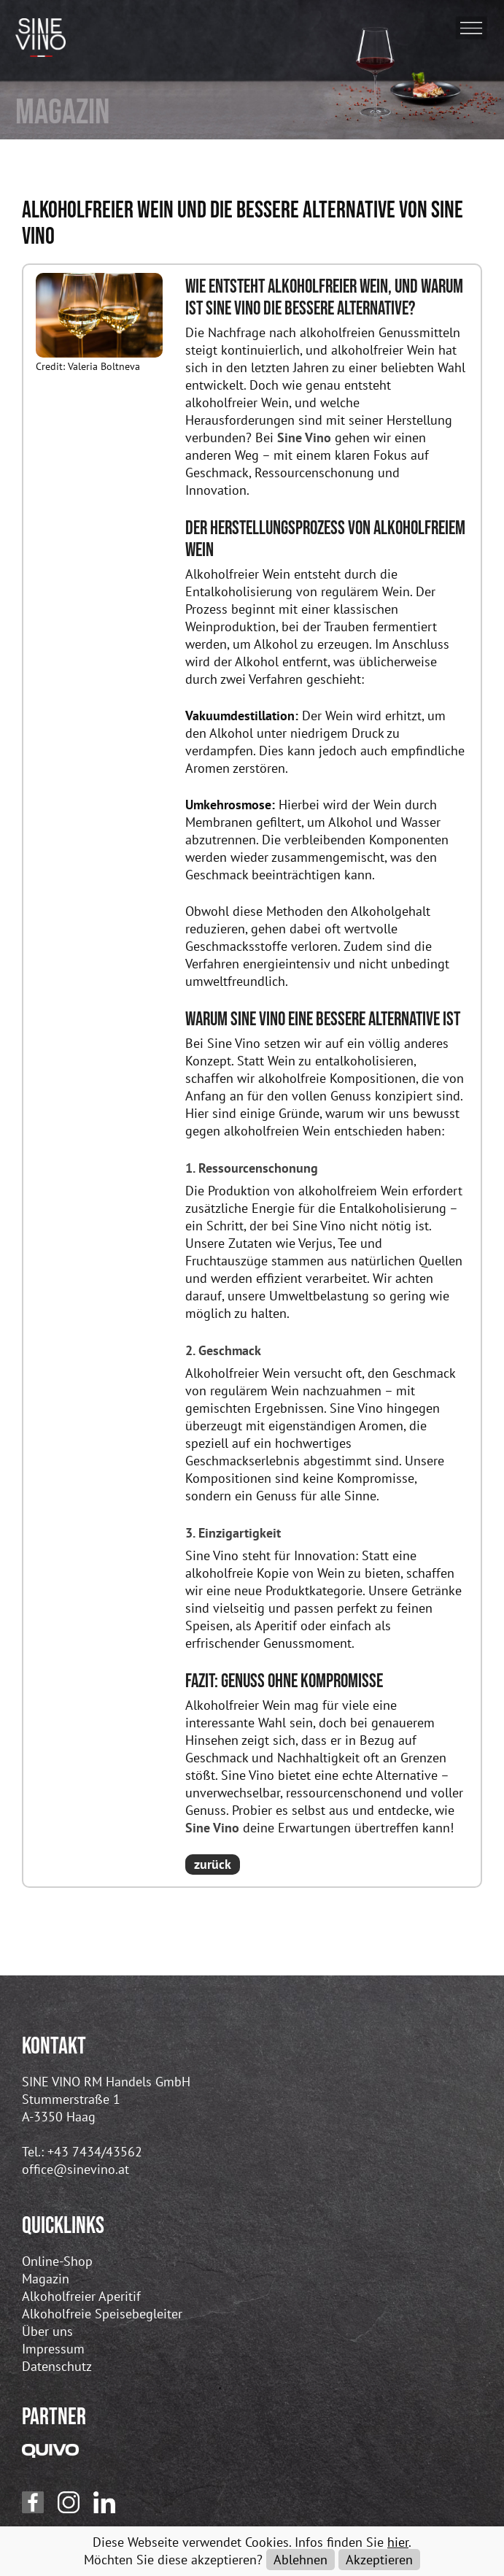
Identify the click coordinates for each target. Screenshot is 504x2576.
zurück (212, 1864)
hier (397, 2542)
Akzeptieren (379, 2559)
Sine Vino (304, 437)
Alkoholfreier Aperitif (81, 2296)
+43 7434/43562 (94, 2151)
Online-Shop (57, 2261)
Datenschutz (57, 2366)
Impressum (53, 2348)
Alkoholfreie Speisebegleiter (102, 2313)
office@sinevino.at (75, 2169)
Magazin (45, 2278)
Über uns (47, 2331)
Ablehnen (300, 2559)
